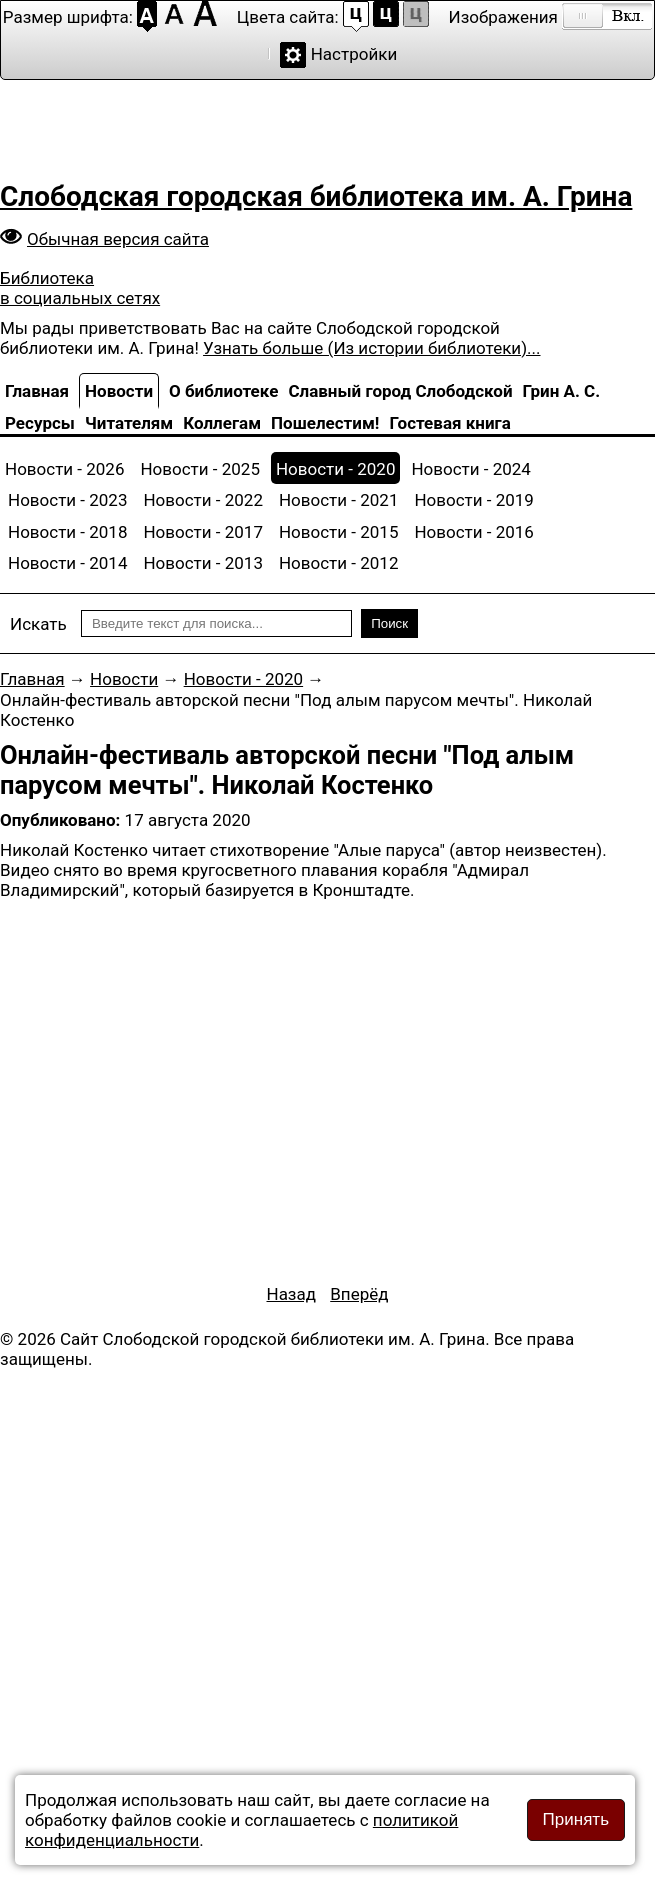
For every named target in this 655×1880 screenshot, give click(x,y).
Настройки (354, 54)
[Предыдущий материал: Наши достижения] (292, 1294)
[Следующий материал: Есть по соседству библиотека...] (359, 1294)
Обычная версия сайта (118, 239)
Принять (576, 1819)
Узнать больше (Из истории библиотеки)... (371, 348)
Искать (38, 624)
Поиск (389, 623)
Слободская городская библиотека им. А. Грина (316, 196)
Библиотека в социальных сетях (80, 288)
